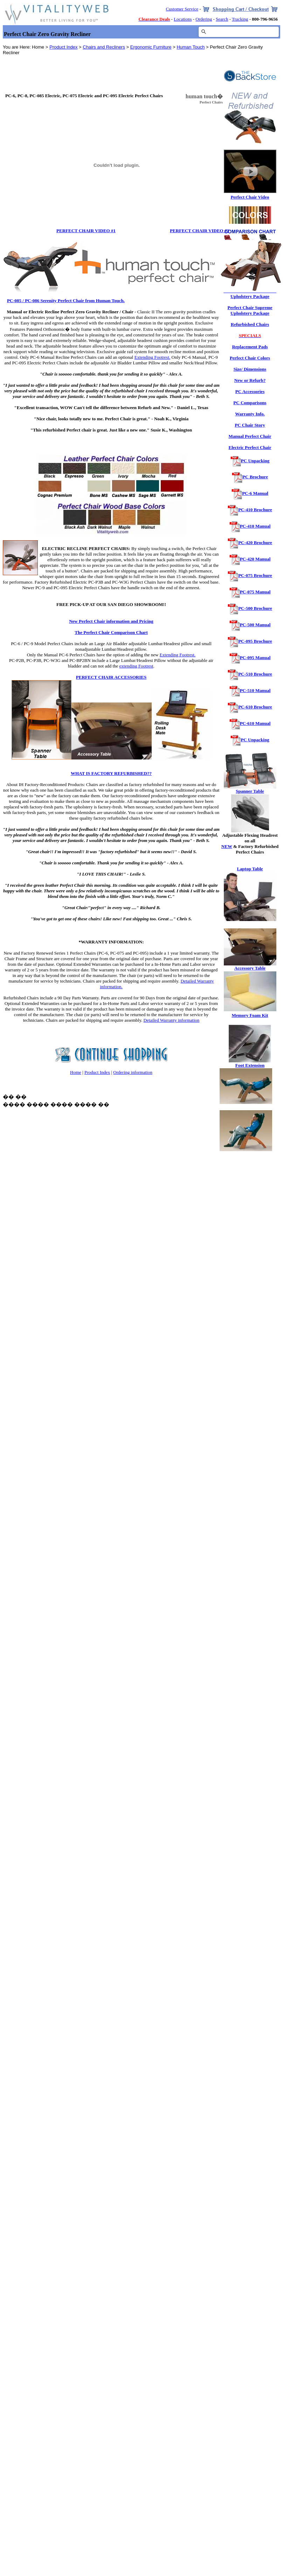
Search (222, 19)
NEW (226, 846)
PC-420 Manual (255, 559)
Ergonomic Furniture (151, 47)
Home (75, 1072)
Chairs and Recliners (104, 47)
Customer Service (182, 9)
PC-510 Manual (255, 690)
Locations (183, 19)
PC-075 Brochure (255, 575)
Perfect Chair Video (249, 197)
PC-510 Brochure (255, 674)
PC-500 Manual (255, 624)
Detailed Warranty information (172, 1020)
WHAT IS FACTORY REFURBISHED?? (111, 773)
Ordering (203, 19)
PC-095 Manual (255, 657)
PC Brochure (255, 476)
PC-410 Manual (255, 526)
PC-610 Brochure (255, 706)
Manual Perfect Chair (249, 436)
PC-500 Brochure (255, 608)
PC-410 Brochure (255, 509)
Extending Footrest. (152, 357)
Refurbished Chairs (250, 324)
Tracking (240, 19)
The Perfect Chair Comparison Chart (111, 632)
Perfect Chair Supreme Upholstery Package (249, 310)
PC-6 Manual (255, 493)
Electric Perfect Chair (250, 447)
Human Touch (191, 47)
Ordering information (132, 1072)
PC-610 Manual (255, 723)
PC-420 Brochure (255, 542)
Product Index (63, 47)
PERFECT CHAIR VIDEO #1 (86, 230)
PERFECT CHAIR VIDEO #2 (199, 230)
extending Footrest (136, 666)
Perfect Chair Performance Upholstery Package (249, 293)
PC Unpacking (255, 460)
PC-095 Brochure (255, 641)
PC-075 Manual (255, 591)
